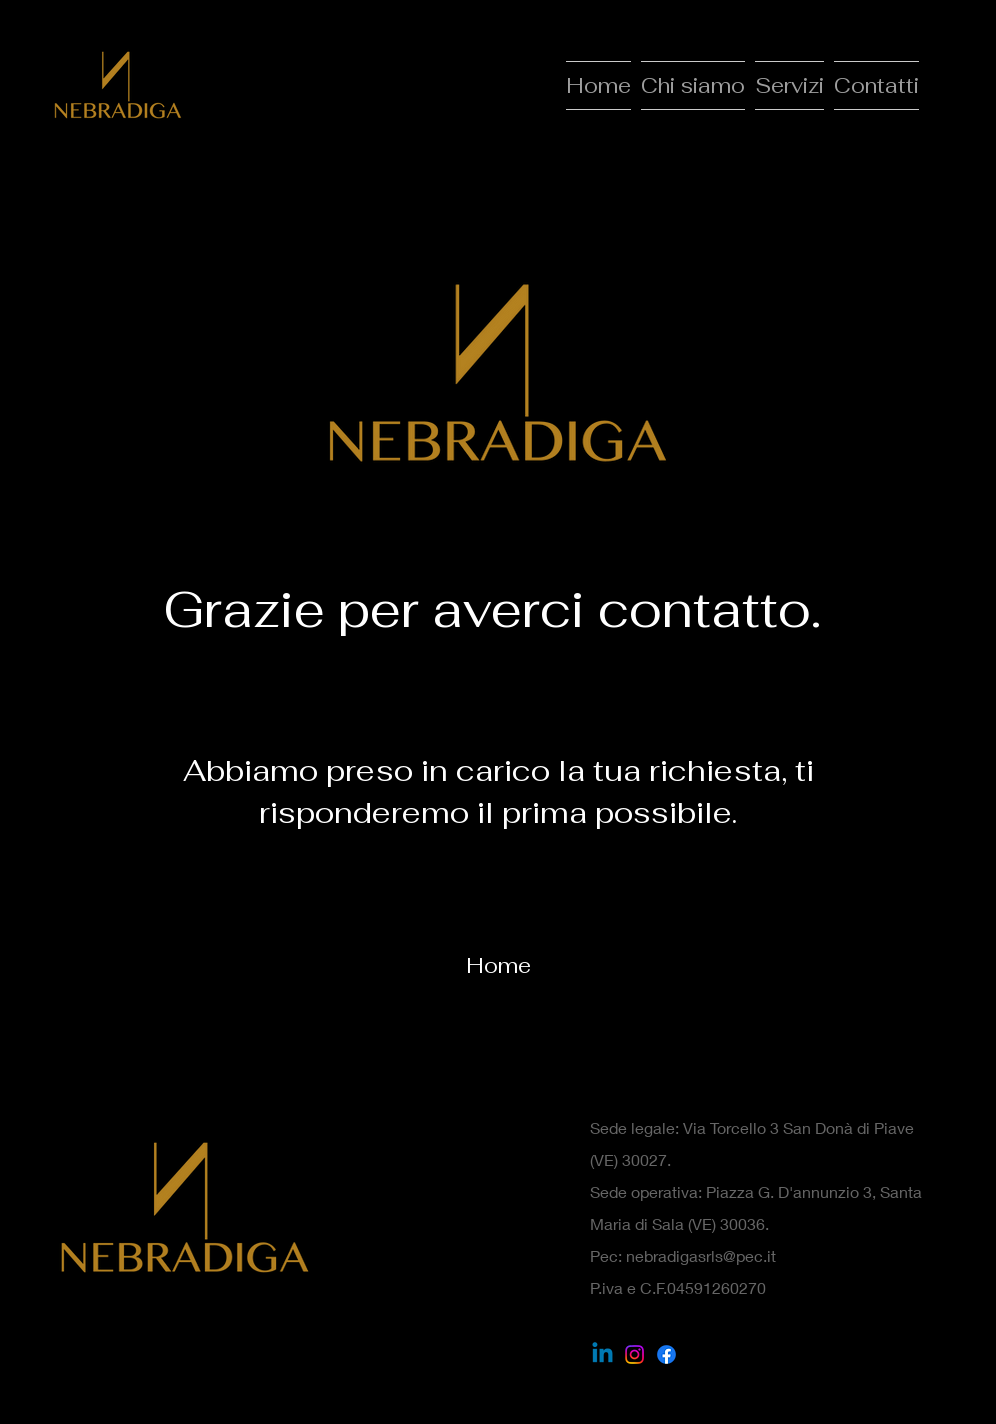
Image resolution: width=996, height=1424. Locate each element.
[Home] (498, 965)
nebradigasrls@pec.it (701, 1255)
